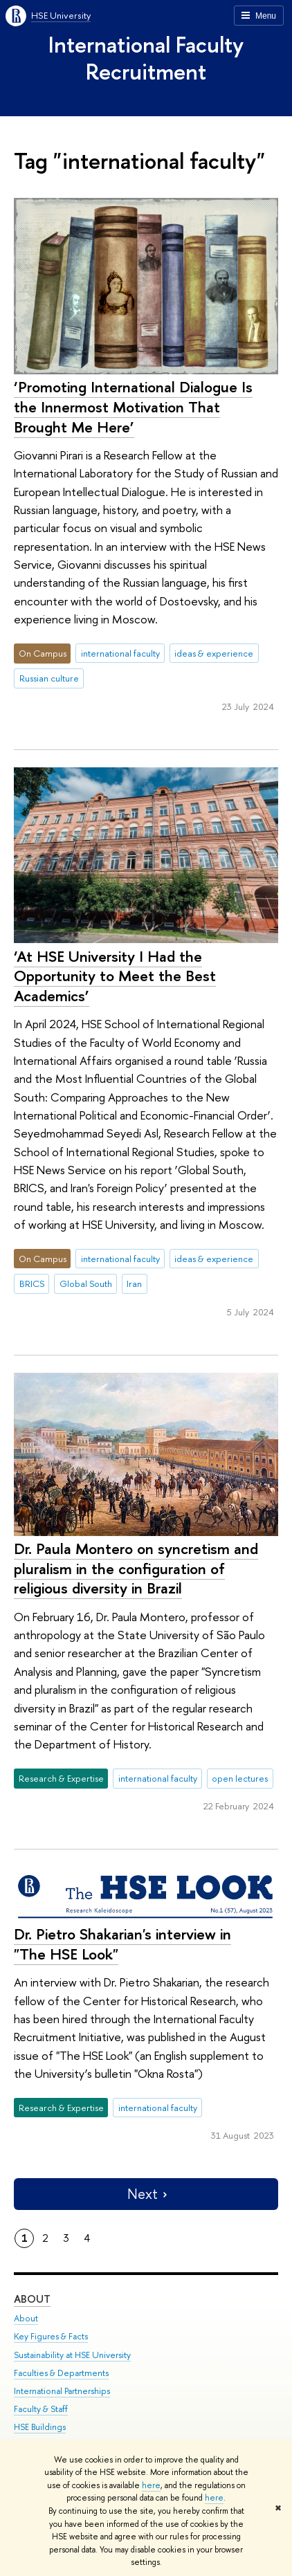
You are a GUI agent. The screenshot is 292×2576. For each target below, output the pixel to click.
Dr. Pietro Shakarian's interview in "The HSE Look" (122, 1944)
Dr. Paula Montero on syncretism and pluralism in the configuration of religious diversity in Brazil (136, 1568)
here (151, 2485)
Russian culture (49, 678)
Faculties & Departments (61, 2373)
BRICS (31, 1283)
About (32, 2299)
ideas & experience (213, 653)
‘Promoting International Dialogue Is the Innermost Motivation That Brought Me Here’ (133, 406)
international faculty (120, 653)
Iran (134, 1283)
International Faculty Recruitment (146, 57)
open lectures (240, 1778)
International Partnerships (62, 2391)
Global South (86, 1283)
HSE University (61, 15)
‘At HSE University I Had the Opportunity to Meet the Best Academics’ (115, 976)
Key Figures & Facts (51, 2336)
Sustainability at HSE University (72, 2355)
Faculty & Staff (41, 2409)
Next (146, 2193)
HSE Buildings (40, 2427)
